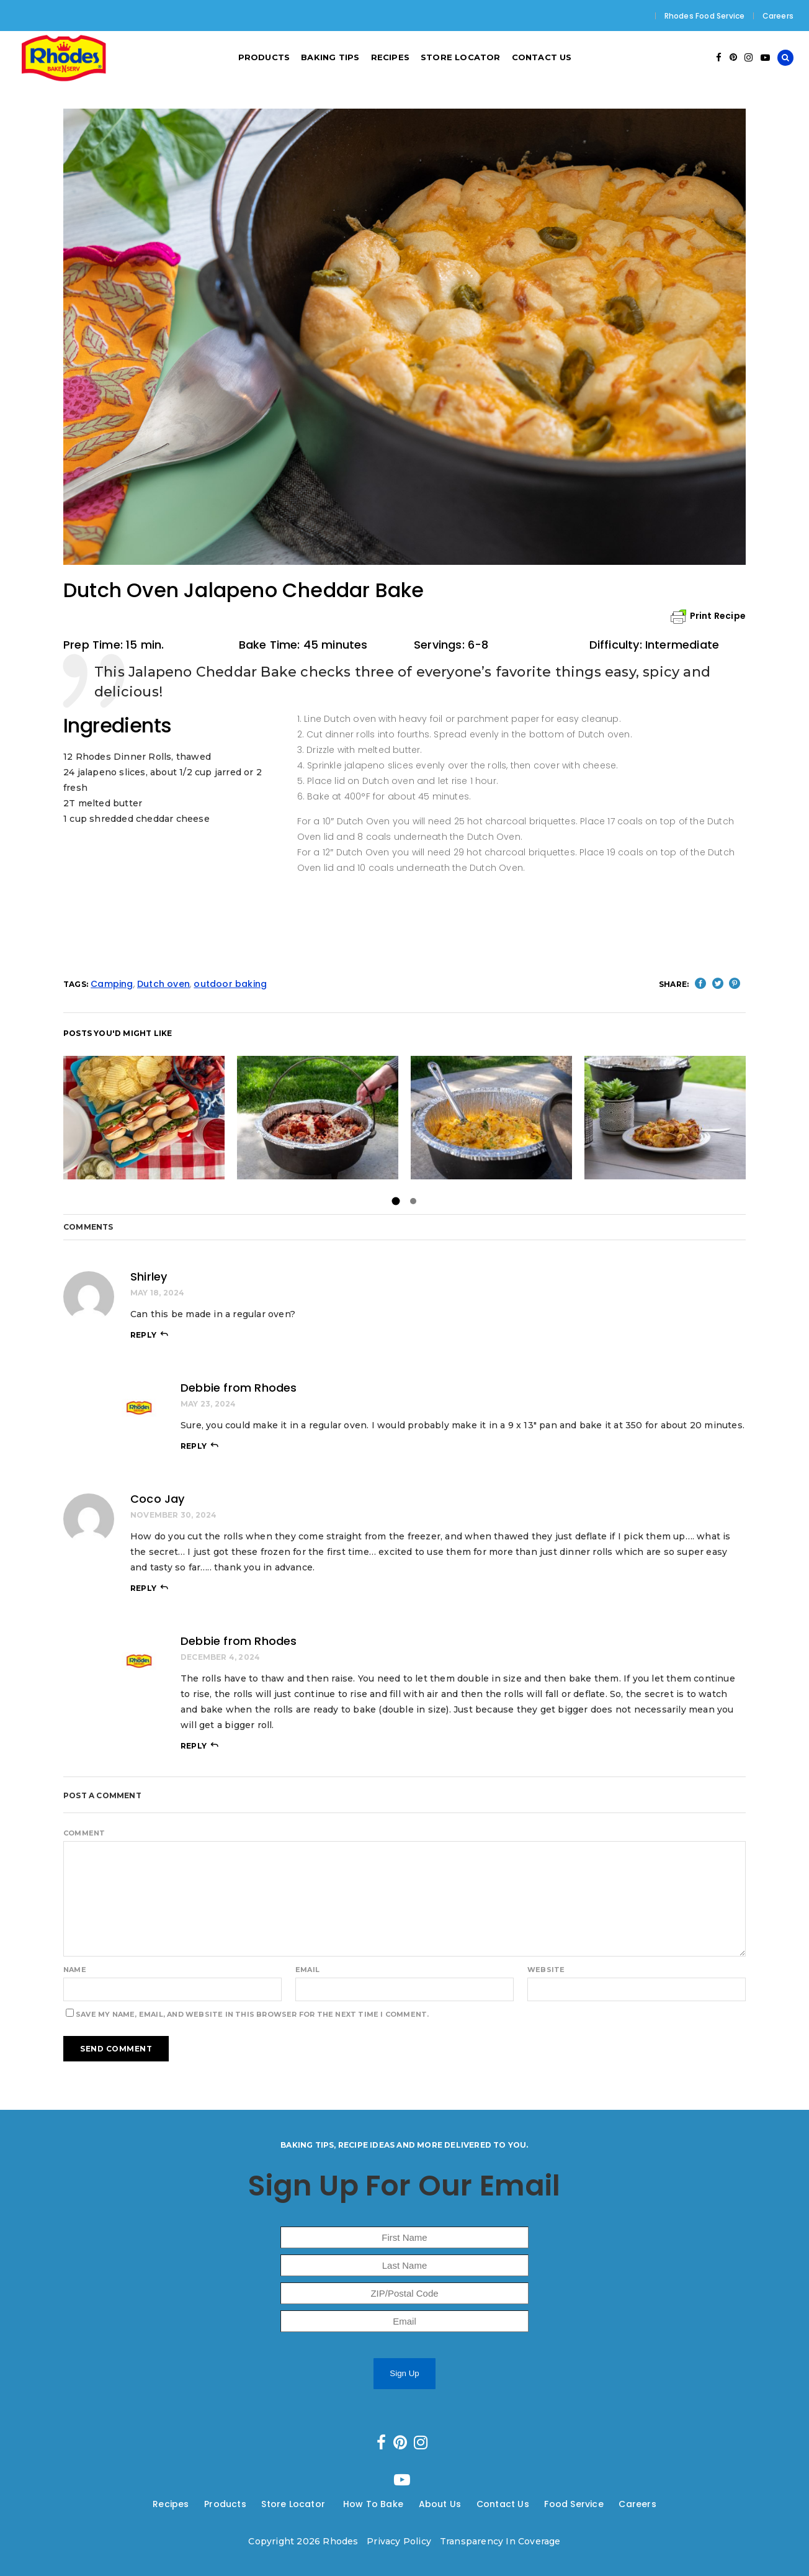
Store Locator (294, 2504)
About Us (440, 2504)
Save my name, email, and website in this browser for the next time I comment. (252, 2014)
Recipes (171, 2504)
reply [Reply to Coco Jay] (143, 1588)
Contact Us (502, 2504)
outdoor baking (230, 984)
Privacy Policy (399, 2541)
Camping (112, 984)
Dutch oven (163, 984)
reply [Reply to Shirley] (143, 1335)
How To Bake (373, 2504)
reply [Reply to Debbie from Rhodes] (194, 1446)
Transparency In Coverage (500, 2541)
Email (307, 1969)
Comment (84, 1833)
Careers (777, 16)
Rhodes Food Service (704, 16)
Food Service (573, 2504)
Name (74, 1969)
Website (546, 1969)
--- (197, 2504)
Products (225, 2504)
